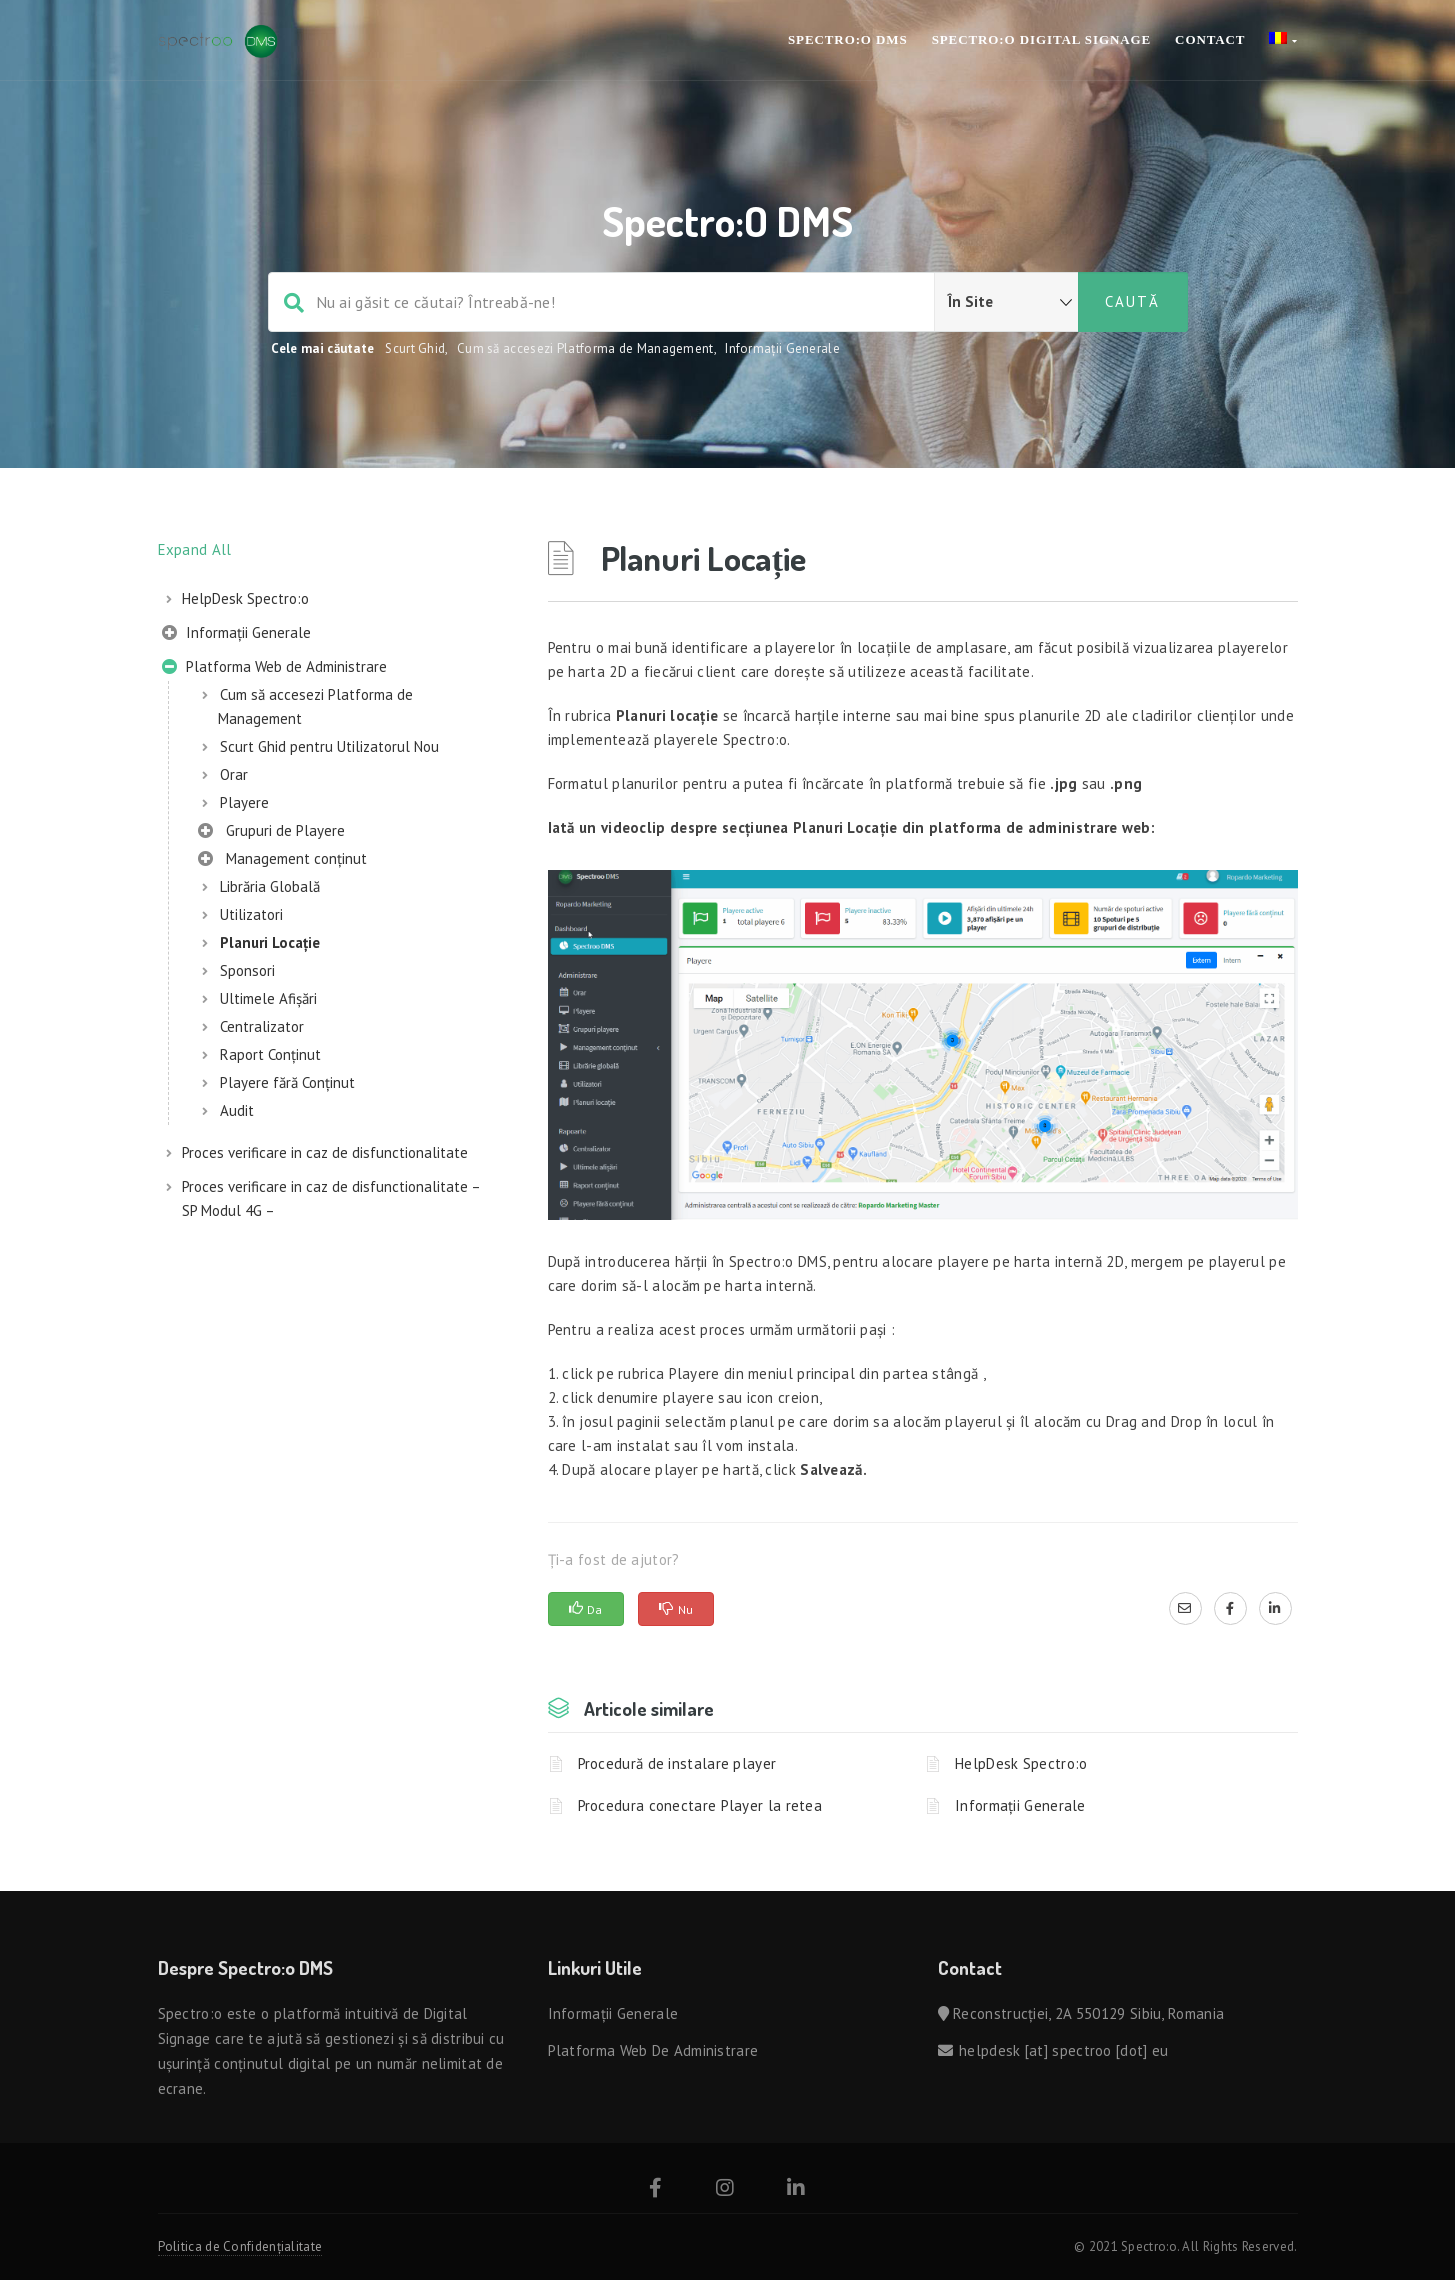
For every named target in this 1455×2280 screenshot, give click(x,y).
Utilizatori (251, 914)
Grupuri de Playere (271, 833)
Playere (244, 802)
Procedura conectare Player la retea (700, 1805)
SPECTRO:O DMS (848, 39)
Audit (237, 1110)
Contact (1210, 39)
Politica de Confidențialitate (240, 2246)
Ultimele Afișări (268, 998)
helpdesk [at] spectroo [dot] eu (1063, 2050)
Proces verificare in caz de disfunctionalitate (325, 1152)
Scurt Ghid (415, 348)
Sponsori (247, 970)
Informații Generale (782, 348)
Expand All (195, 549)
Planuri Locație (270, 942)
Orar (234, 774)
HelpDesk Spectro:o (245, 598)
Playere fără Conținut (287, 1082)
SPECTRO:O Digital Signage (1041, 39)
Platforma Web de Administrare (274, 669)
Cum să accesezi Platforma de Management (585, 348)
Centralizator (262, 1026)
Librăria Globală (270, 886)
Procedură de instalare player (677, 1763)
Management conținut (282, 861)
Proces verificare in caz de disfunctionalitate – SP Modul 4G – (331, 1198)
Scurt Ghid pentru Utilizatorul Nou (329, 746)
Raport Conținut (270, 1054)
